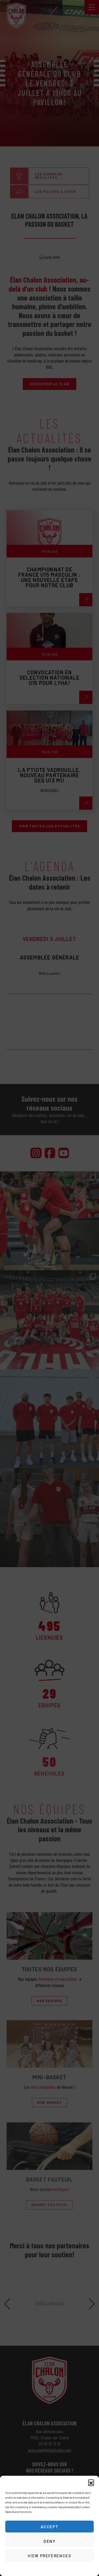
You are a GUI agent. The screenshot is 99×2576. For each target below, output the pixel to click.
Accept (50, 2526)
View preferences (49, 2555)
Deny (49, 2541)
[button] (91, 2482)
